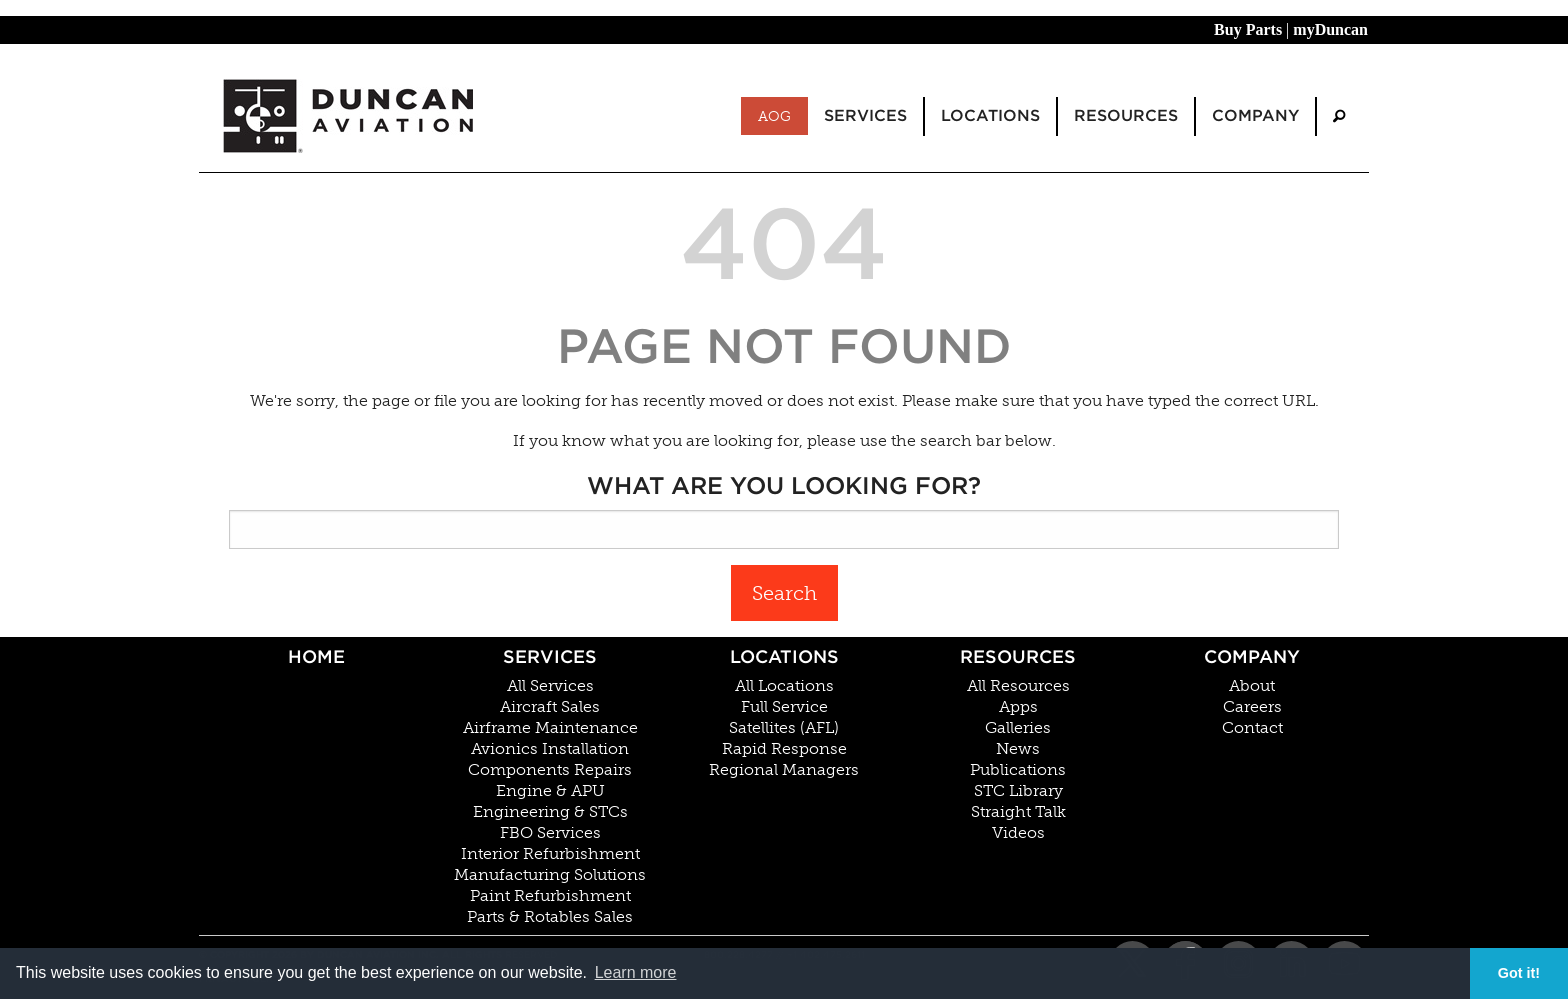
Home (316, 656)
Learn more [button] (636, 972)
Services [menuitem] (865, 115)
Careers (1252, 707)
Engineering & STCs (550, 812)
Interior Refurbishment (550, 854)
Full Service (784, 707)
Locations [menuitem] (990, 115)
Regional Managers (784, 770)
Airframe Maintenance (550, 728)
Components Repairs (550, 770)
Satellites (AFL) (784, 728)
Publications (1018, 770)
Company (1252, 656)
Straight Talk (1018, 812)
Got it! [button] (1519, 973)
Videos (1018, 833)
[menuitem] (1339, 116)
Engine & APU (550, 791)
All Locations (784, 686)
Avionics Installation (550, 749)
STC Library (1018, 791)
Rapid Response (784, 749)
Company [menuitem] (1255, 115)
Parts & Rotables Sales (550, 917)
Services (550, 656)
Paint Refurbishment (550, 896)
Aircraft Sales (550, 707)
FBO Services (550, 833)
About (1252, 686)
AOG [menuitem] (774, 116)
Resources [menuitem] (1126, 115)
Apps (1018, 707)
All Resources (1018, 686)
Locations (784, 656)
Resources (1018, 656)
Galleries (1018, 728)
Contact (1252, 728)
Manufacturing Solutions (550, 875)
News (1018, 749)
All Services (550, 686)
